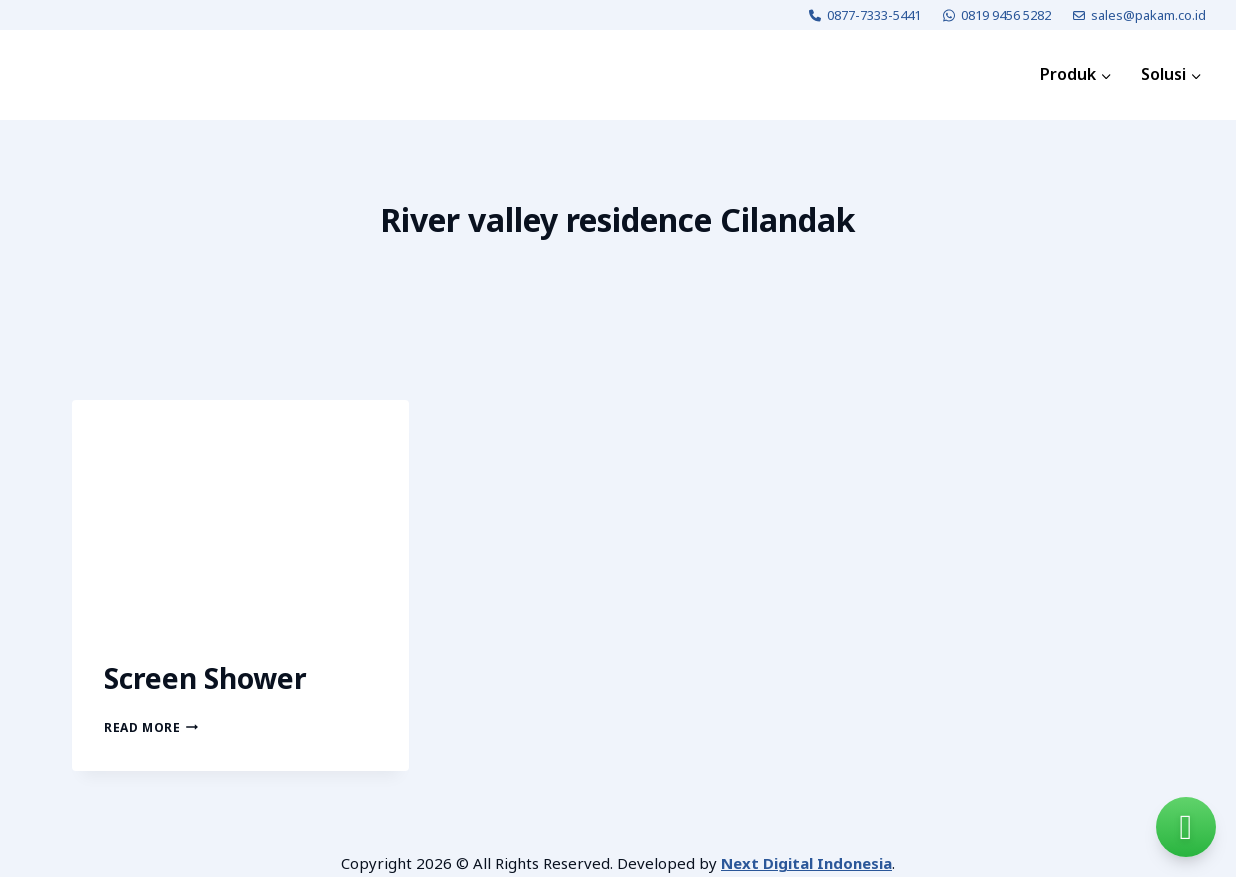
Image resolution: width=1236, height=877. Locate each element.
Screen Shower (205, 678)
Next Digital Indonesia (806, 863)
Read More (151, 727)
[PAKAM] (84, 75)
